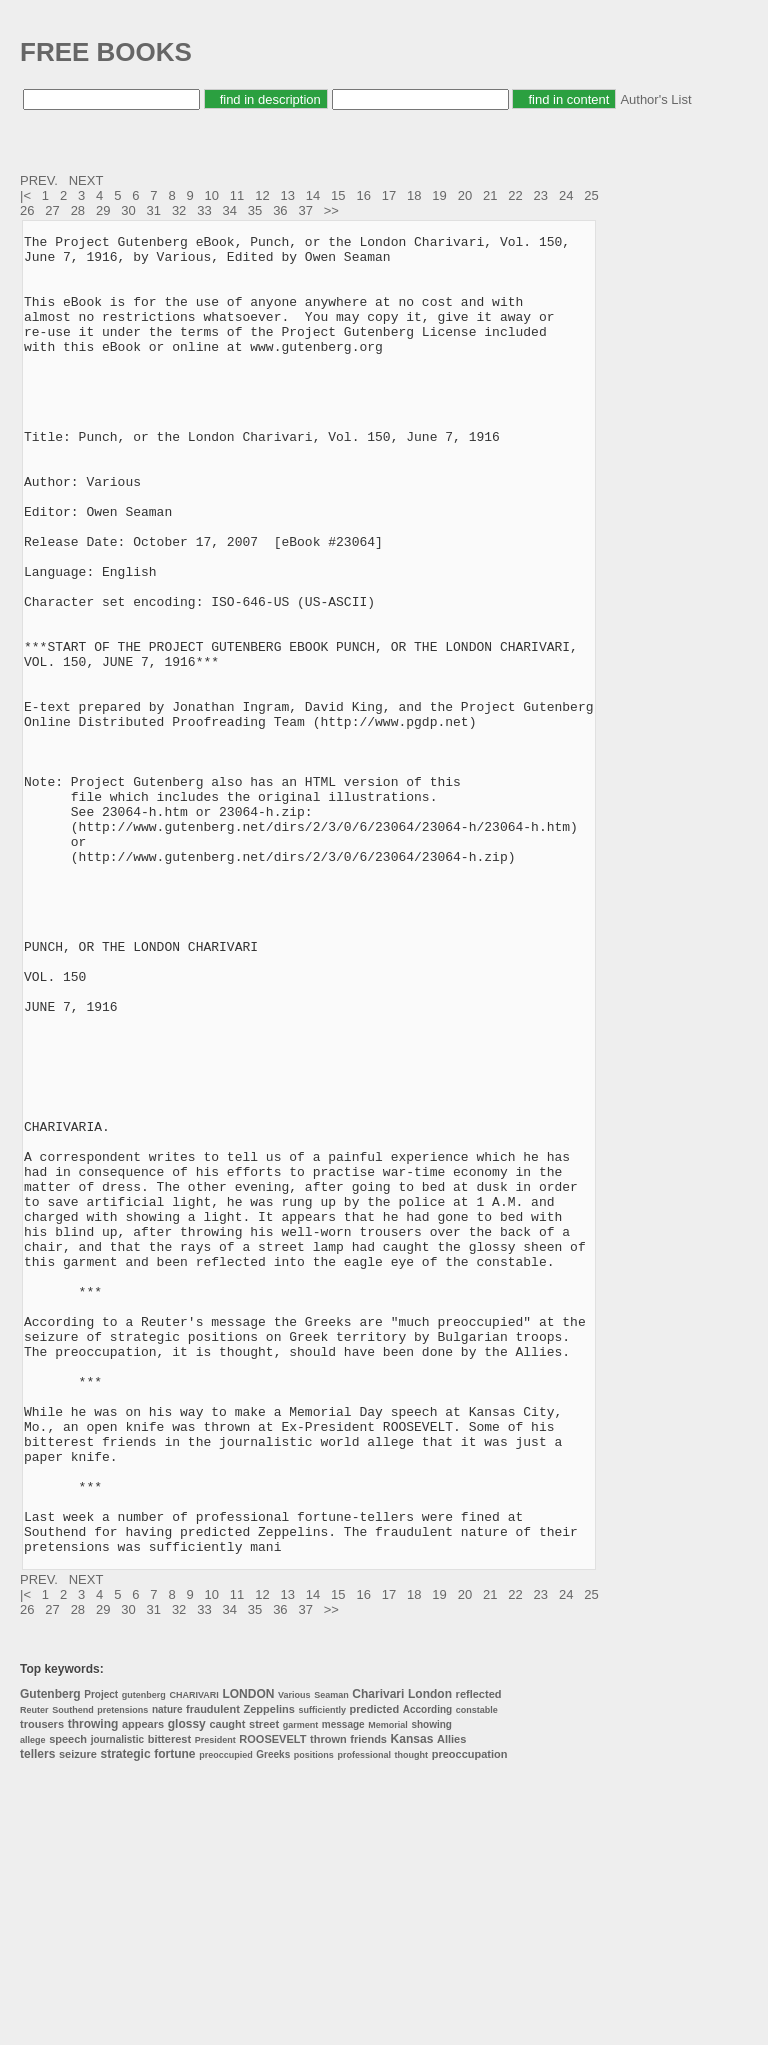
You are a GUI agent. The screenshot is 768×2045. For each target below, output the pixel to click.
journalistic (117, 2003)
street (264, 1988)
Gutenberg (50, 1958)
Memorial (388, 1989)
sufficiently (322, 1974)
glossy (187, 1988)
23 (541, 195)
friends (368, 2003)
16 (363, 195)
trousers (42, 1988)
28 (78, 210)
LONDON (248, 1958)
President (215, 2004)
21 (490, 195)
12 (262, 195)
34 (230, 210)
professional (364, 2019)
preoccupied (226, 2019)
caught (227, 1988)
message (343, 1988)
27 (52, 210)
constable (477, 1974)
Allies (451, 2003)
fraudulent (213, 1973)
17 (389, 195)
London (430, 1958)
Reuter (34, 1974)
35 (255, 210)
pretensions (122, 1974)
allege (33, 2004)
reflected (479, 1958)
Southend (73, 1974)
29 (103, 210)
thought (411, 2019)
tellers (37, 2018)
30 (128, 210)
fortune (174, 2018)
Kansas (412, 2003)
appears (143, 1988)
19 (439, 195)
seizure (78, 2018)
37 (305, 210)
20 (465, 195)
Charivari (378, 1958)
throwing (93, 1988)
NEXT (88, 180)
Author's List (655, 99)
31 (154, 210)
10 (212, 195)
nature (167, 1973)
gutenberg (144, 1959)
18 (414, 195)
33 (204, 210)
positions (314, 2019)
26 (27, 210)
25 (591, 195)
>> (333, 210)
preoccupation (470, 2018)
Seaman (331, 1959)
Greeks (273, 2018)
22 (515, 195)
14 (313, 195)
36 (280, 210)
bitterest (169, 2003)
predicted (375, 1973)
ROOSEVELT (272, 2003)
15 (338, 195)
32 (179, 210)
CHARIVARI (193, 1959)
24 (566, 195)
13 (287, 195)
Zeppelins (269, 1973)
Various (294, 1959)
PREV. (40, 180)
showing (431, 1988)
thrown (328, 2003)
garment (301, 1989)
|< (27, 195)
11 (237, 195)
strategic (126, 2018)
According (427, 1973)
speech (68, 2003)
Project (101, 1958)
